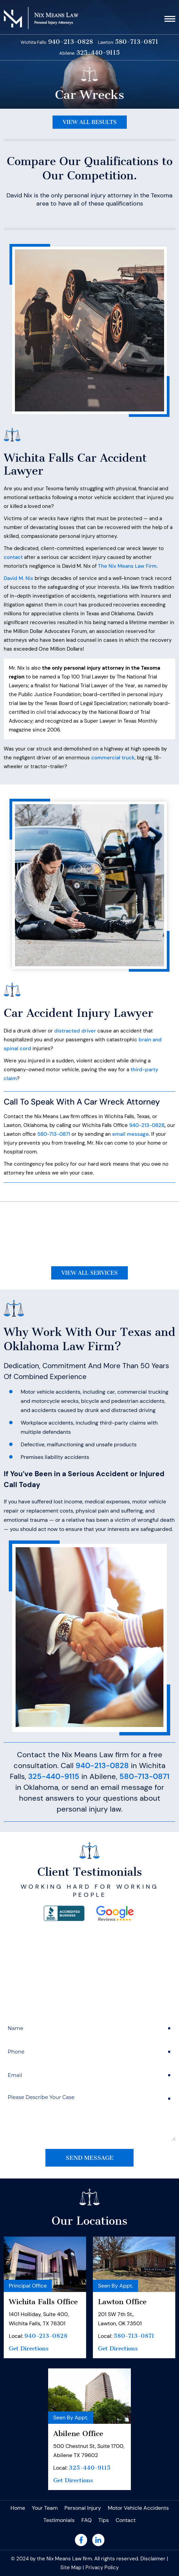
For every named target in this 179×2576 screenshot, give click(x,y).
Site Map (70, 2567)
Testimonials (59, 2520)
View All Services (89, 1273)
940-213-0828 (70, 42)
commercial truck (113, 757)
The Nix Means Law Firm (127, 566)
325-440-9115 (98, 53)
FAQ (86, 2520)
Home (18, 2507)
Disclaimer (152, 2558)
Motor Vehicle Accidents (138, 2507)
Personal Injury (82, 2507)
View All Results (90, 122)
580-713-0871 (136, 42)
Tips (103, 2520)
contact (13, 557)
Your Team (45, 2507)
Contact (126, 2520)
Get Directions (28, 2348)
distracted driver (75, 1030)
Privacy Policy (102, 2567)
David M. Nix (18, 578)
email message (130, 1134)
